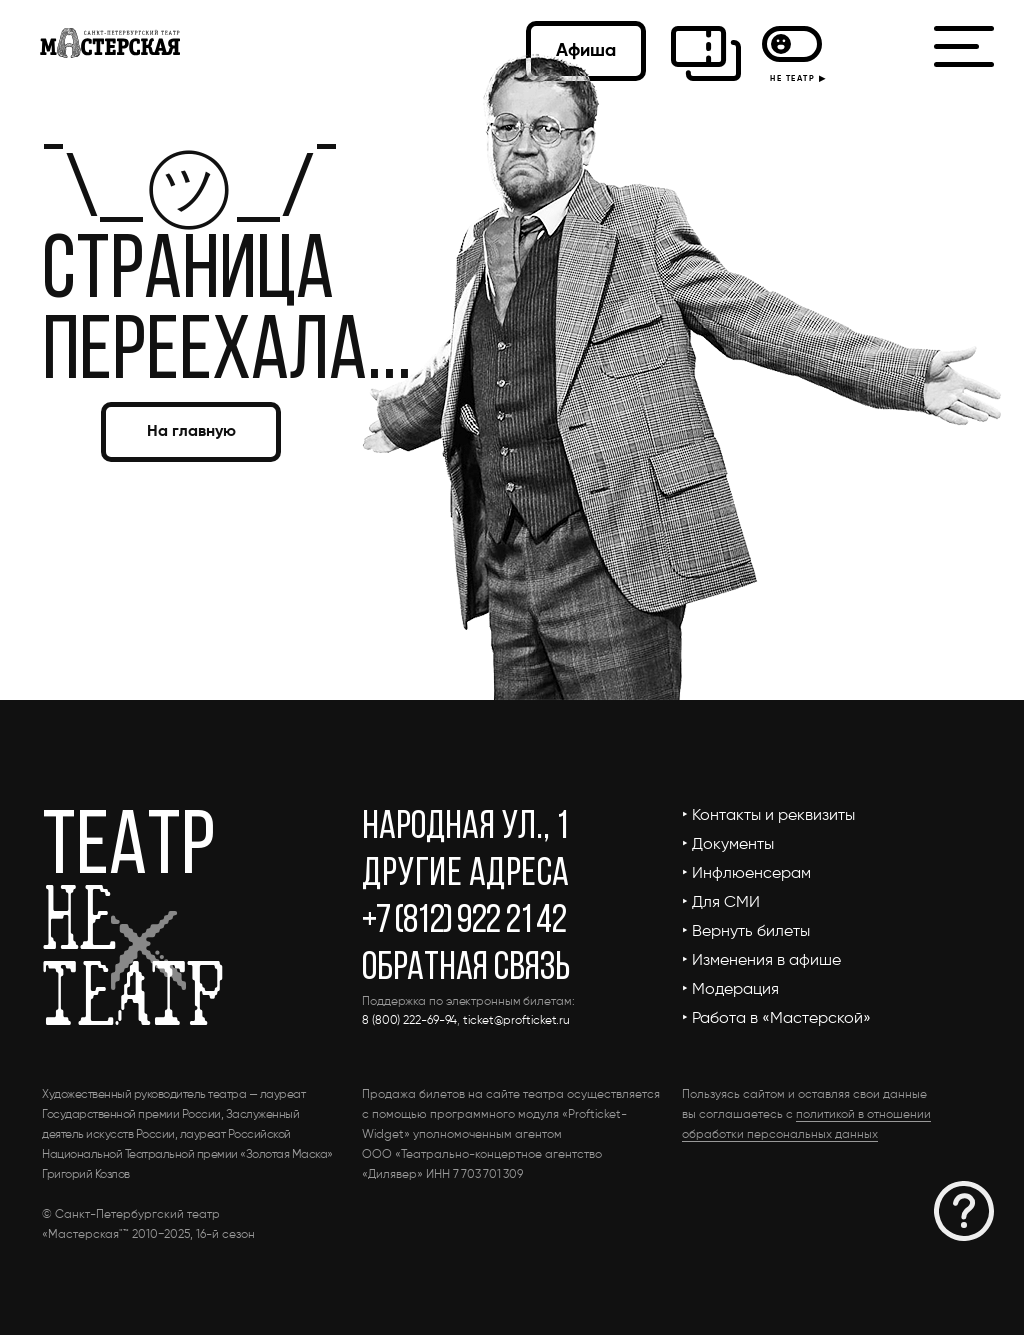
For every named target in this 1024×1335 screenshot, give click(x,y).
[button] (964, 1211)
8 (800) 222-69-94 (409, 1021)
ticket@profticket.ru (516, 1021)
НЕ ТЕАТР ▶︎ (795, 79)
